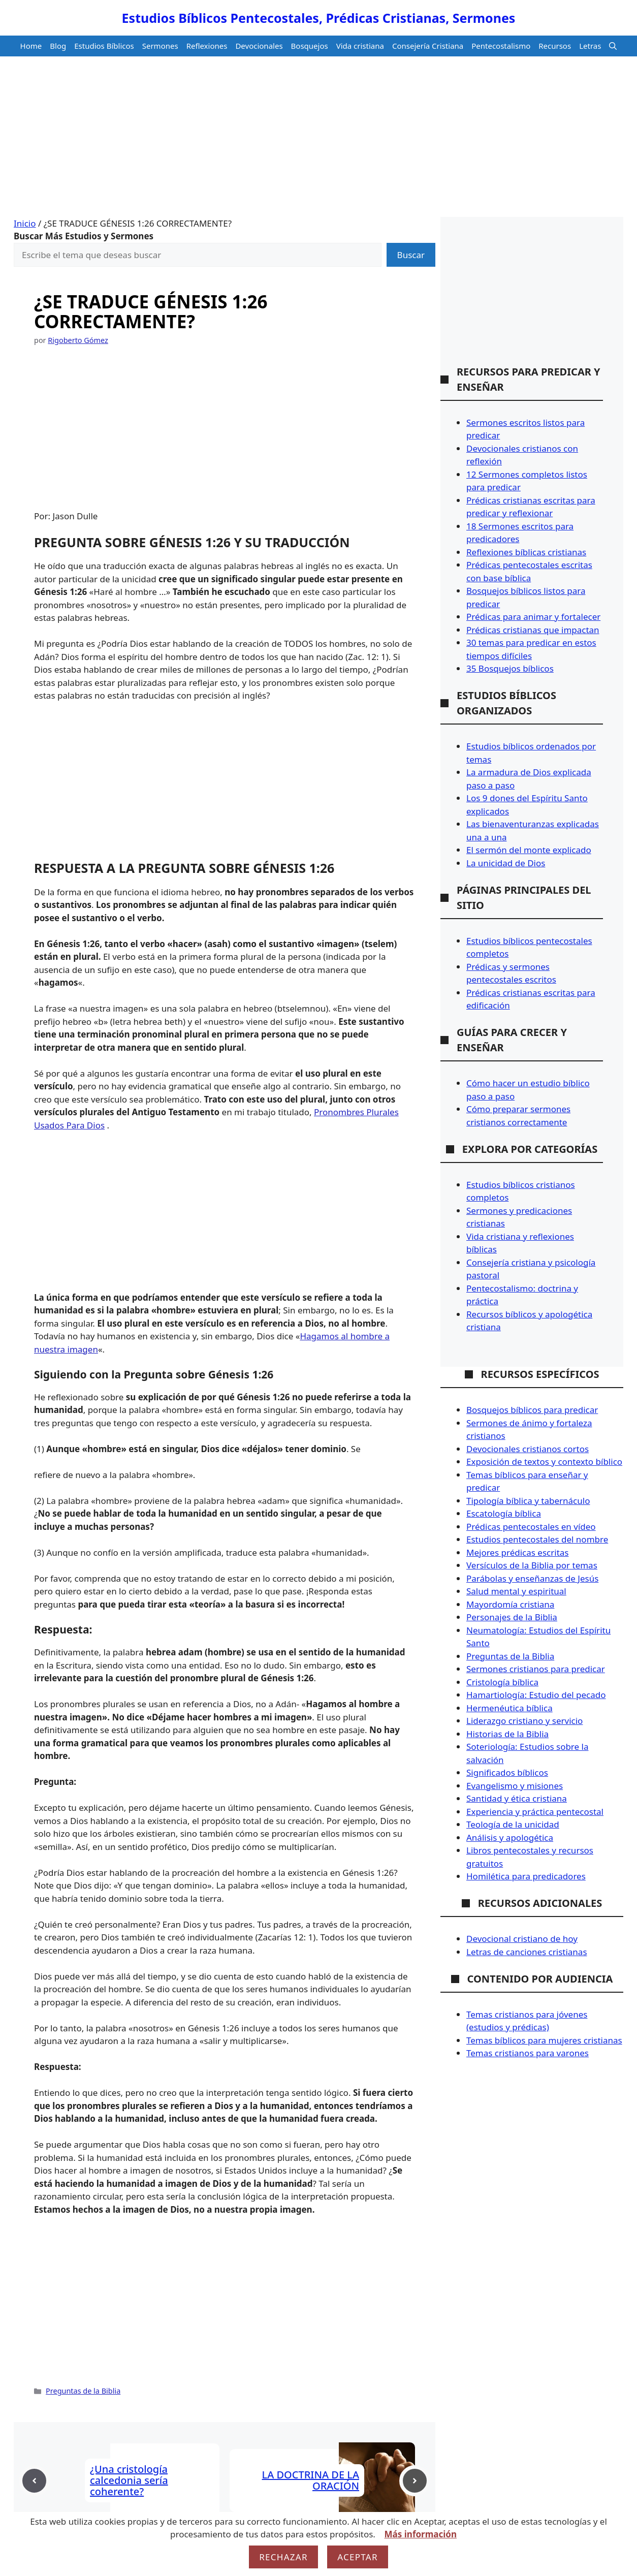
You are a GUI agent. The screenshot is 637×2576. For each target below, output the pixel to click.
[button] (613, 46)
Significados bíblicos (507, 1772)
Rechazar (283, 2557)
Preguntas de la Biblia (83, 2391)
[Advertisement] (318, 141)
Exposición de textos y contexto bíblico (544, 1461)
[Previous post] (34, 2480)
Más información (421, 2534)
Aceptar (357, 2557)
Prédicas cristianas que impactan (532, 630)
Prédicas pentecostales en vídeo (531, 1526)
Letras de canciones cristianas (526, 1952)
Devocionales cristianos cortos (527, 1449)
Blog (58, 46)
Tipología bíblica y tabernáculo (528, 1500)
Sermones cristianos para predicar (535, 1669)
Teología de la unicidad (512, 1824)
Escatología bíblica (503, 1513)
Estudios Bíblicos (104, 46)
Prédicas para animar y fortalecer (533, 616)
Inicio (25, 223)
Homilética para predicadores (526, 1876)
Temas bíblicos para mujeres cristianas (544, 2040)
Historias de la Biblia (507, 1734)
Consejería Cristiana (427, 46)
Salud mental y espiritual (516, 1591)
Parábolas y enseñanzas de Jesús (532, 1578)
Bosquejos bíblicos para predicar (532, 1410)
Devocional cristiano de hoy (522, 1938)
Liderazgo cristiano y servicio (524, 1720)
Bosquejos (309, 46)
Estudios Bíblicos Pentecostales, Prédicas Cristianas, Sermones (319, 17)
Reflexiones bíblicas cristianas (526, 552)
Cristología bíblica (502, 1682)
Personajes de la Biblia (511, 1617)
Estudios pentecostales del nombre (537, 1539)
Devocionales (258, 46)
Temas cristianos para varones (527, 2053)
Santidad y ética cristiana (516, 1798)
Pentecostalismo (500, 46)
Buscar (411, 255)
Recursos (554, 46)
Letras (590, 46)
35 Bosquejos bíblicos (510, 668)
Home (31, 46)
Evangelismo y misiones (514, 1786)
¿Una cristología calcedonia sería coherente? (129, 2480)
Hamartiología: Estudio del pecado (536, 1695)
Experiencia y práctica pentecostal (534, 1811)
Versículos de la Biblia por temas (531, 1565)
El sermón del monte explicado (528, 850)
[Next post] (414, 2480)
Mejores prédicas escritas (517, 1552)
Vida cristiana (360, 46)
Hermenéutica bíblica (509, 1708)
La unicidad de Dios (505, 863)
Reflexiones (207, 46)
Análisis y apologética (509, 1837)
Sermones (160, 46)
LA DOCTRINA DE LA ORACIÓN (311, 2480)
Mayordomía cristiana (510, 1604)
